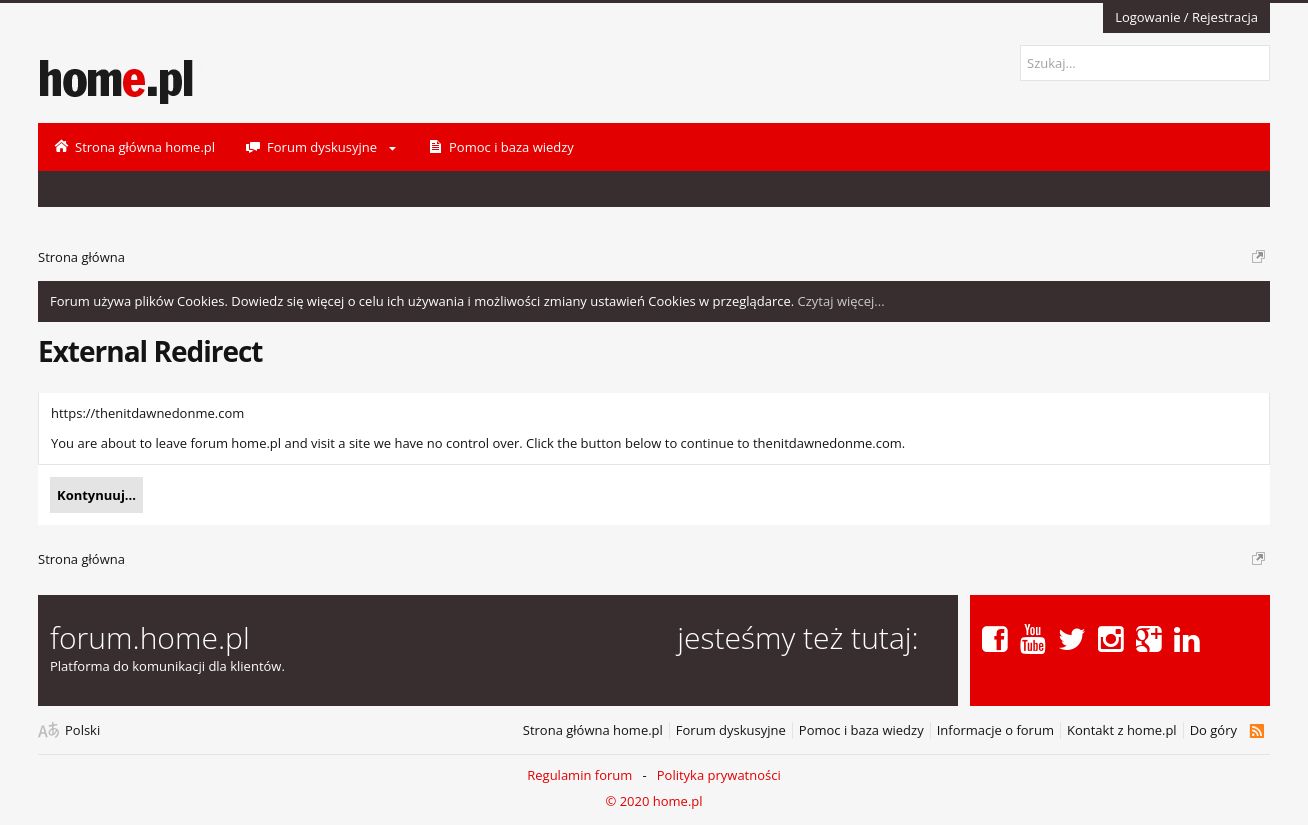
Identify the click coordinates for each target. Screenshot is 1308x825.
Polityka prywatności (719, 775)
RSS (1256, 731)
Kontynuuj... (96, 495)
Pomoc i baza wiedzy (861, 730)
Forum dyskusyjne (731, 730)
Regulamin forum (579, 775)
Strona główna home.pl (593, 730)
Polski (82, 730)
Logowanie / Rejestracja (1186, 17)
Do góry (1213, 730)
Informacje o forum (995, 730)
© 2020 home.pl (653, 801)
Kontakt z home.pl (1122, 730)
